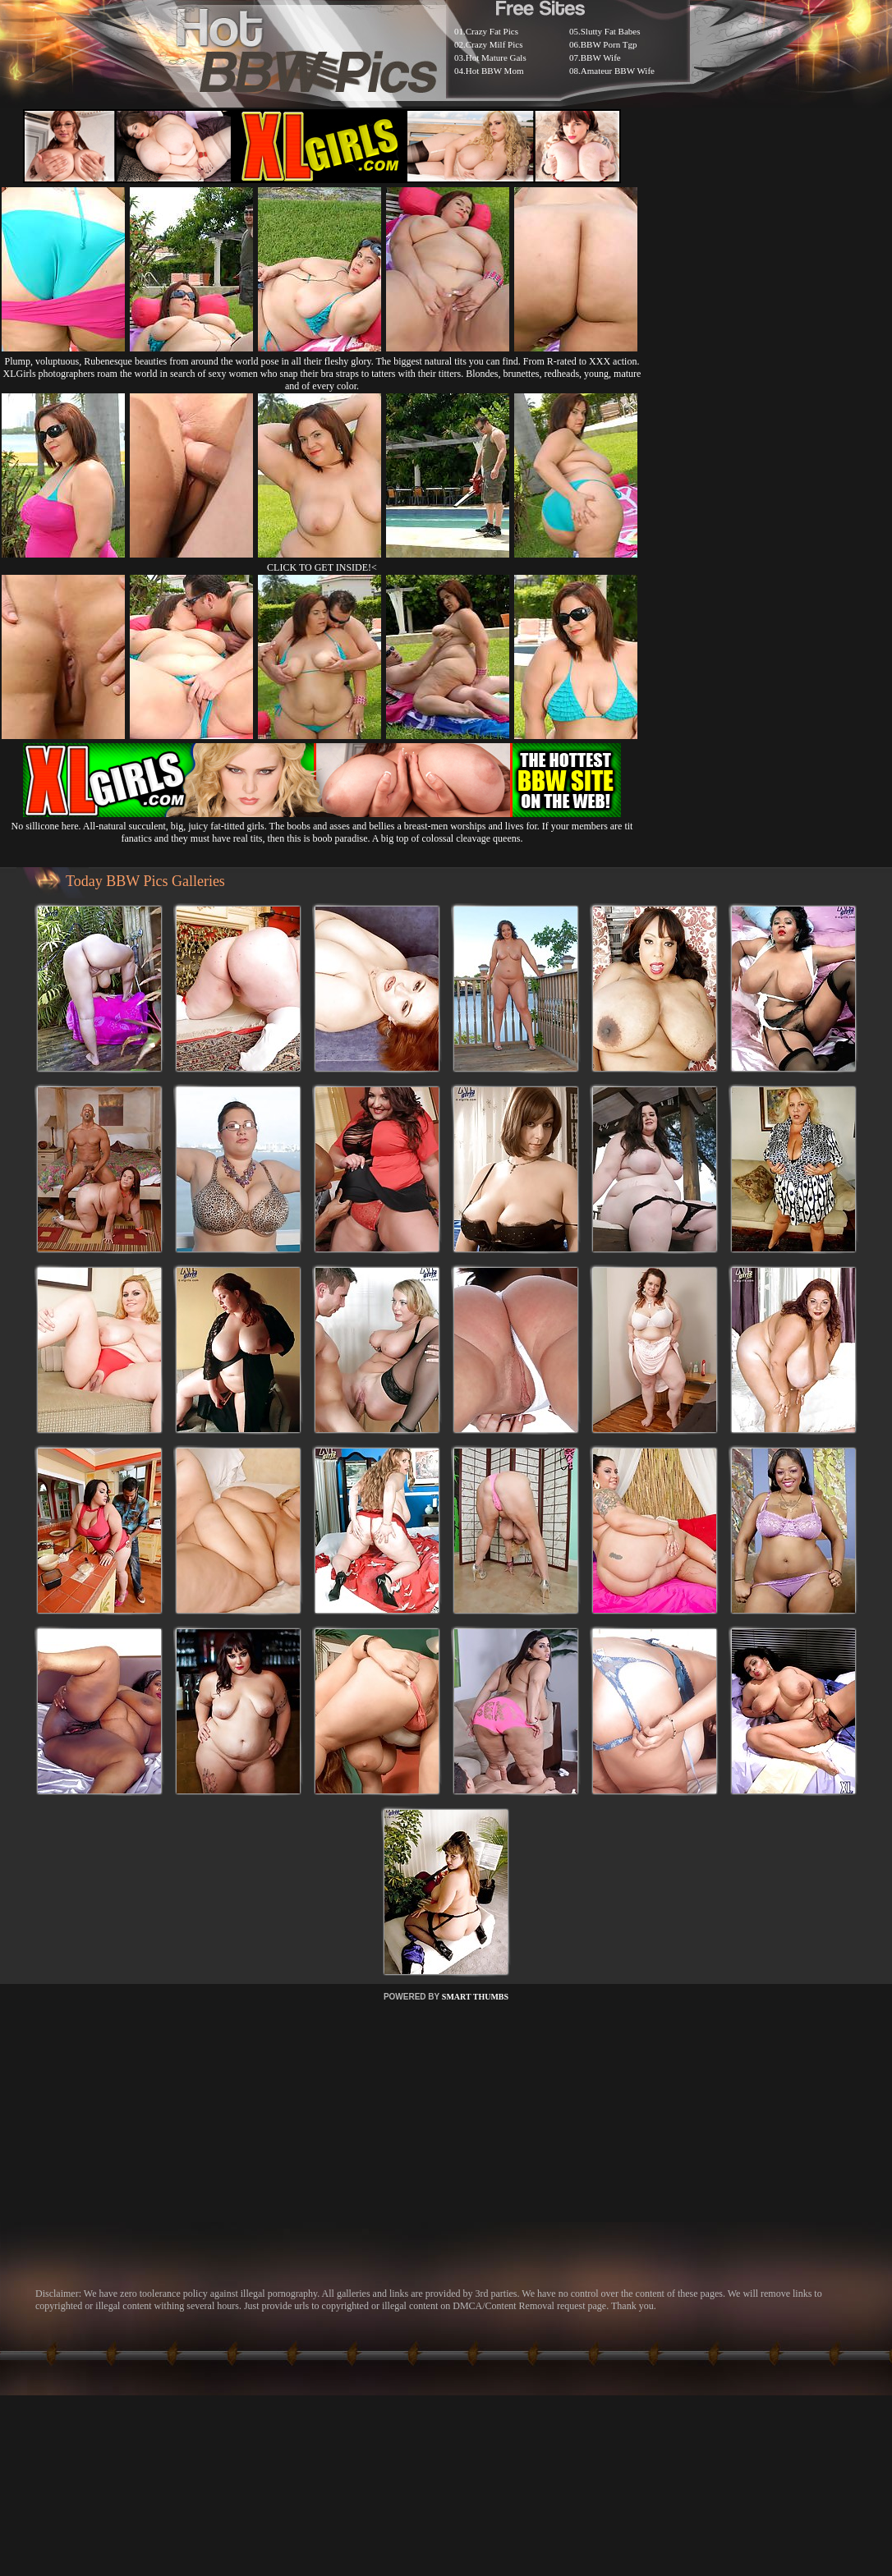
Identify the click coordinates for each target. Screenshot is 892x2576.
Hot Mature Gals (496, 57)
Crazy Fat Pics (492, 31)
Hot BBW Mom (495, 71)
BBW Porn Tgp (609, 44)
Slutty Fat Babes (611, 31)
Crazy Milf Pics (494, 44)
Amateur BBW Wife (618, 71)
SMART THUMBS (475, 1996)
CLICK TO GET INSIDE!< (322, 567)
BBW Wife (601, 57)
